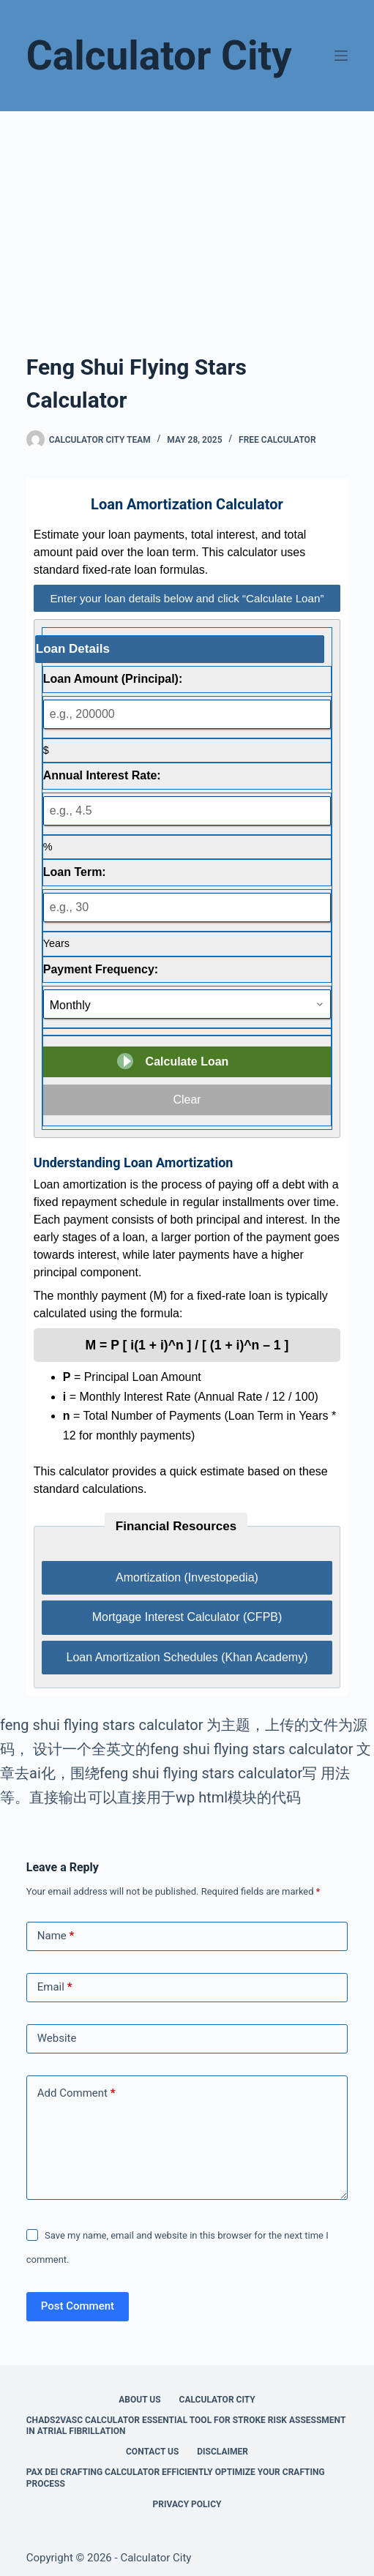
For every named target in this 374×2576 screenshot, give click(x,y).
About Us (139, 2400)
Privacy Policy (187, 2504)
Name (56, 1936)
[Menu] (341, 55)
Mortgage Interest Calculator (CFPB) (187, 1617)
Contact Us (152, 2451)
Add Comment (76, 2093)
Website (57, 2038)
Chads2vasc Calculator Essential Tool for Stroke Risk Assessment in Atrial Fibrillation (185, 2426)
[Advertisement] (187, 221)
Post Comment (77, 2306)
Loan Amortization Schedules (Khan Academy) (187, 1657)
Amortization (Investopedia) (187, 1577)
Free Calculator (277, 440)
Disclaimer (222, 2451)
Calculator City (159, 55)
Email (54, 1987)
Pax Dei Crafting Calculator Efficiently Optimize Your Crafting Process (175, 2478)
